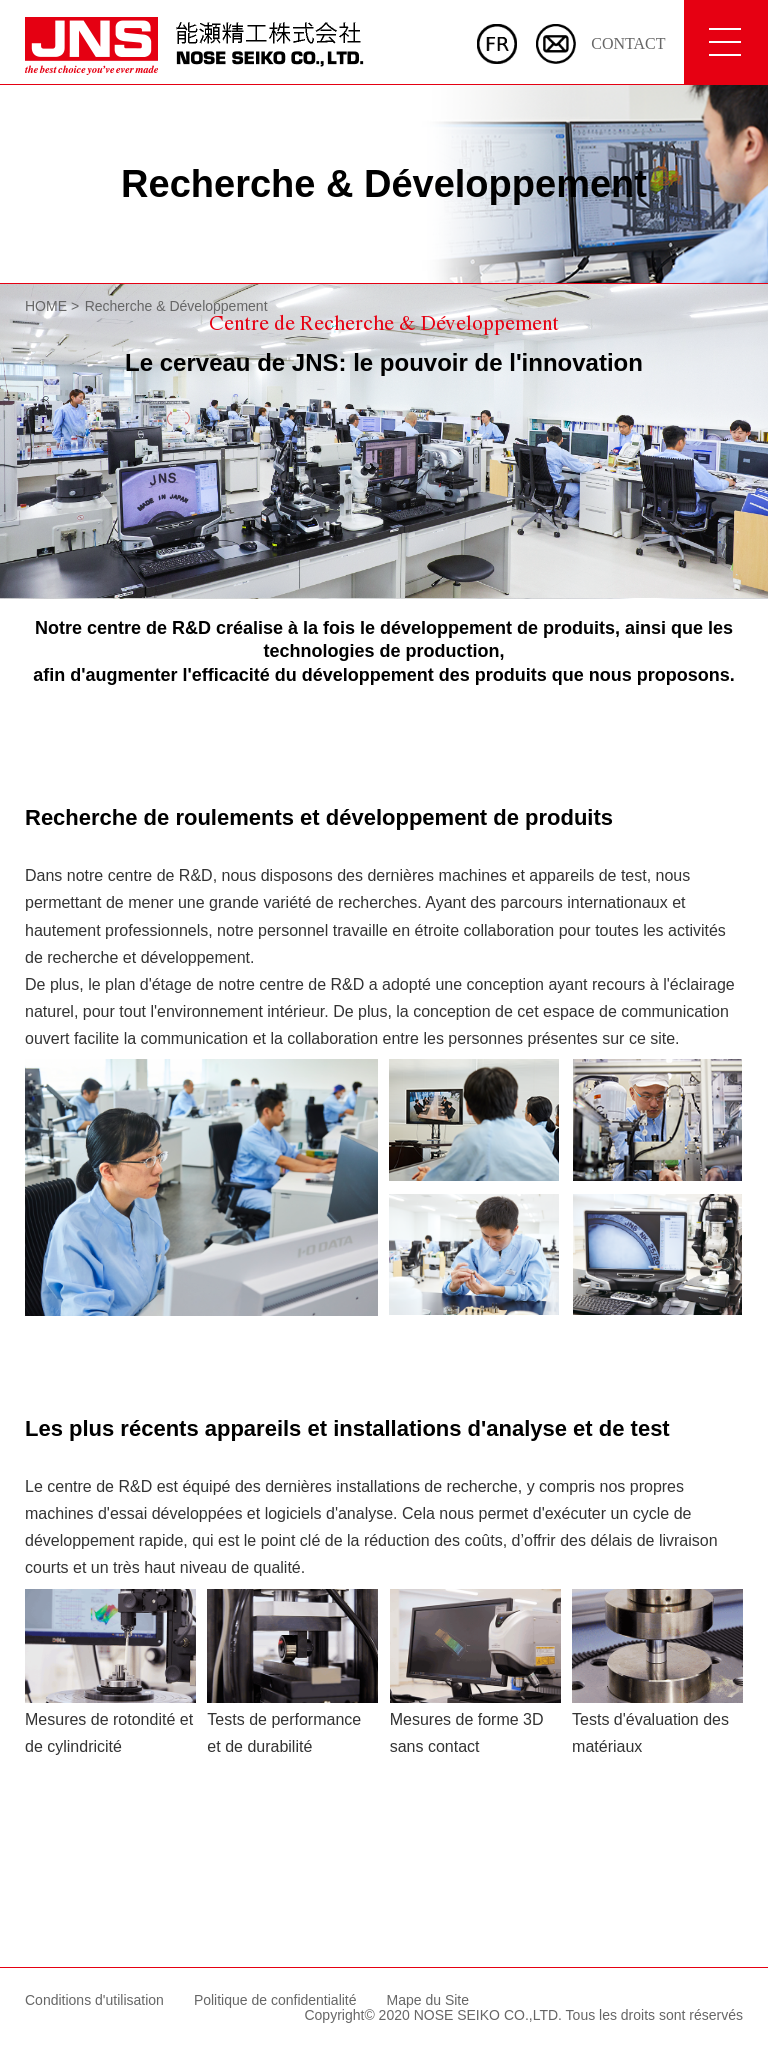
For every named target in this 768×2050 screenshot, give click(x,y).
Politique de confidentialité (275, 2000)
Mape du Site (428, 2000)
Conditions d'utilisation (94, 2000)
